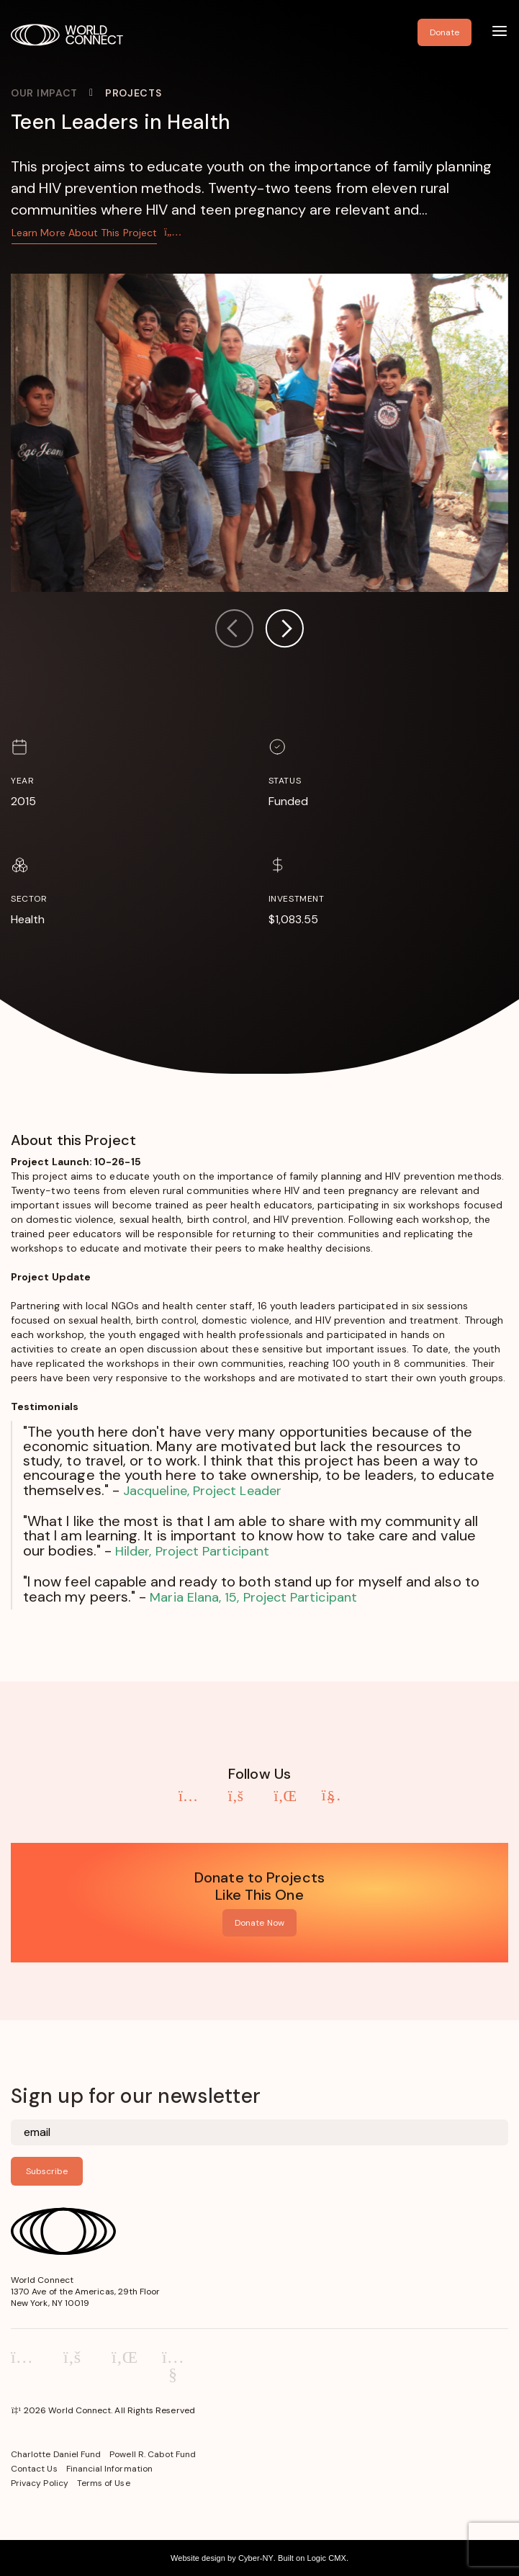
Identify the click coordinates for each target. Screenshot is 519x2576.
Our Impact (44, 92)
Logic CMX (326, 2558)
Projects (133, 92)
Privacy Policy (39, 2483)
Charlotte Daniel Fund (56, 2454)
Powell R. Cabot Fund (152, 2454)
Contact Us (34, 2468)
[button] (284, 630)
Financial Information (109, 2468)
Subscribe (47, 2171)
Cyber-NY (256, 2558)
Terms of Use (103, 2483)
